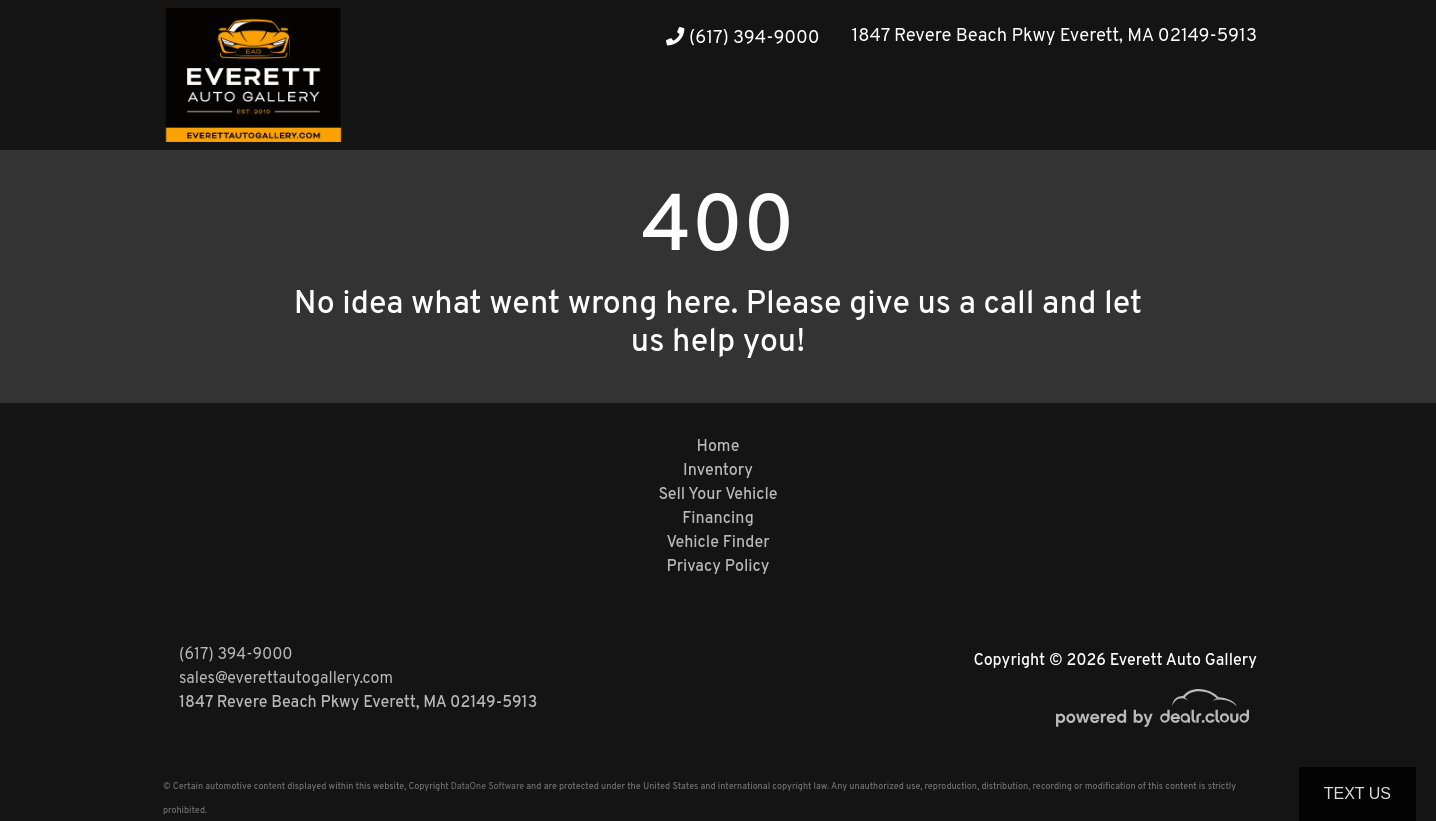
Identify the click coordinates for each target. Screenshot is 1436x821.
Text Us (1357, 793)
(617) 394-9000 (742, 38)
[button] (1199, 112)
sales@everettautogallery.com (286, 679)
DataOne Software (487, 786)
